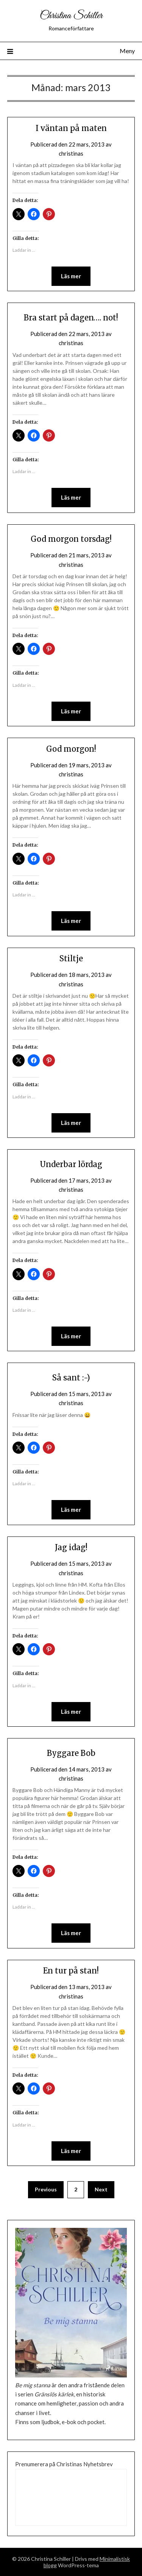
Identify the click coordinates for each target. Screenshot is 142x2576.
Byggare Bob (71, 1753)
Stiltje (71, 958)
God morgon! (71, 749)
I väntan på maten (71, 128)
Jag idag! (71, 1547)
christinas (71, 153)
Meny (127, 50)
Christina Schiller (71, 16)
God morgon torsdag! (71, 539)
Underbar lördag (71, 1164)
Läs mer (71, 276)
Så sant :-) (71, 1377)
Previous (46, 2189)
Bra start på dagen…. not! (71, 317)
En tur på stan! (71, 1970)
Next (101, 2189)
